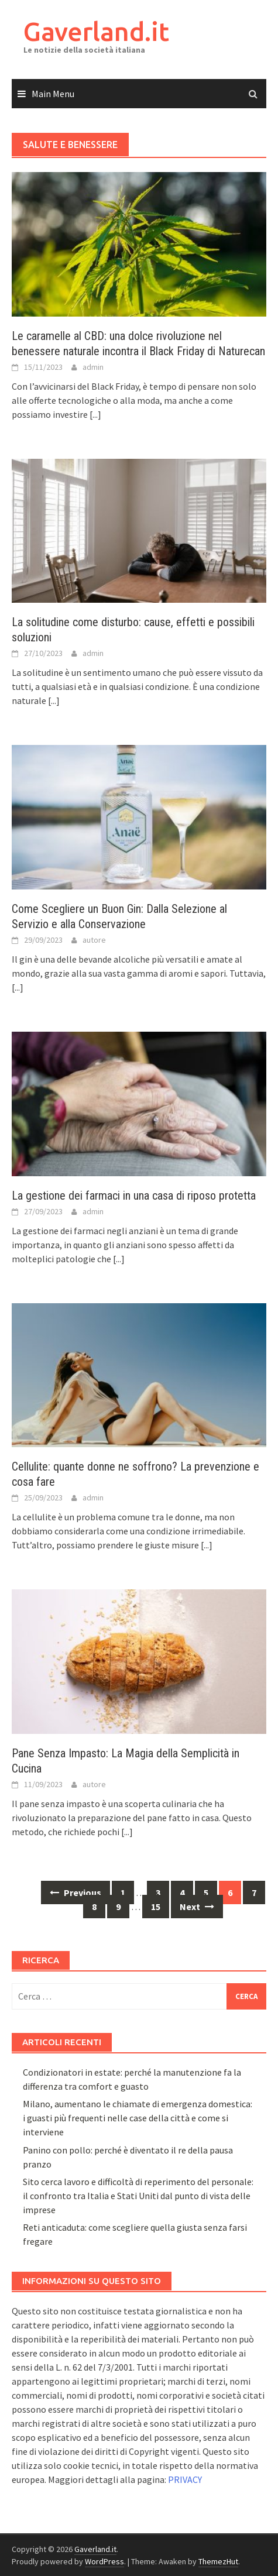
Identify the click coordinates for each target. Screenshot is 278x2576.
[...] (95, 414)
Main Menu (53, 93)
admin (93, 367)
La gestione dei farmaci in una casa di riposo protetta (134, 1196)
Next (197, 1906)
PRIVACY (185, 2479)
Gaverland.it (96, 31)
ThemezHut (218, 2561)
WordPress (104, 2561)
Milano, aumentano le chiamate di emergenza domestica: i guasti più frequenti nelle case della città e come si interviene (137, 2118)
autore (94, 940)
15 (155, 1906)
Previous (75, 1892)
